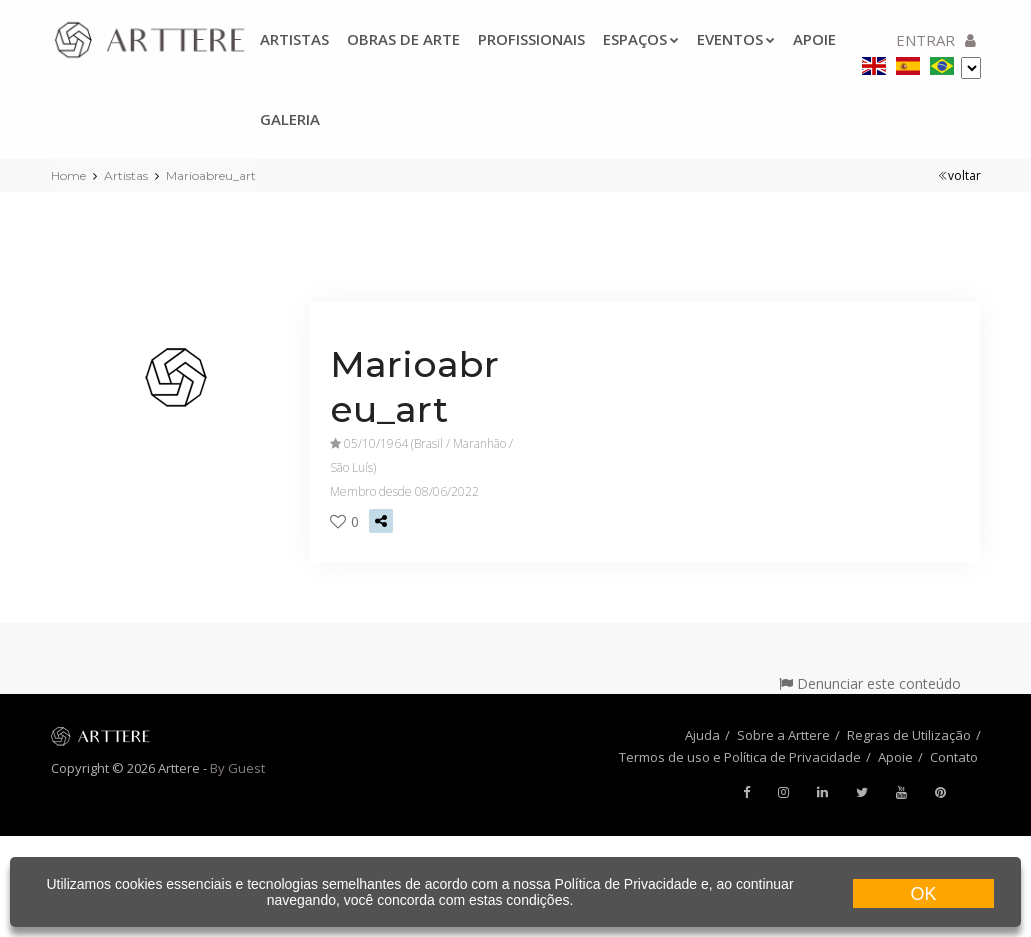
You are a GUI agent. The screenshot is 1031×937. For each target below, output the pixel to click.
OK (923, 894)
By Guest (237, 768)
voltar (959, 175)
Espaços (641, 39)
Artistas (294, 39)
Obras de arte (403, 39)
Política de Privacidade (626, 884)
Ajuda (702, 735)
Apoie (895, 757)
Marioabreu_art (211, 175)
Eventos (736, 39)
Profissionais (531, 39)
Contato (954, 757)
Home (68, 175)
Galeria (290, 119)
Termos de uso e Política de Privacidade (740, 757)
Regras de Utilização (909, 735)
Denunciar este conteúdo (870, 683)
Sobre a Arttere (783, 735)
